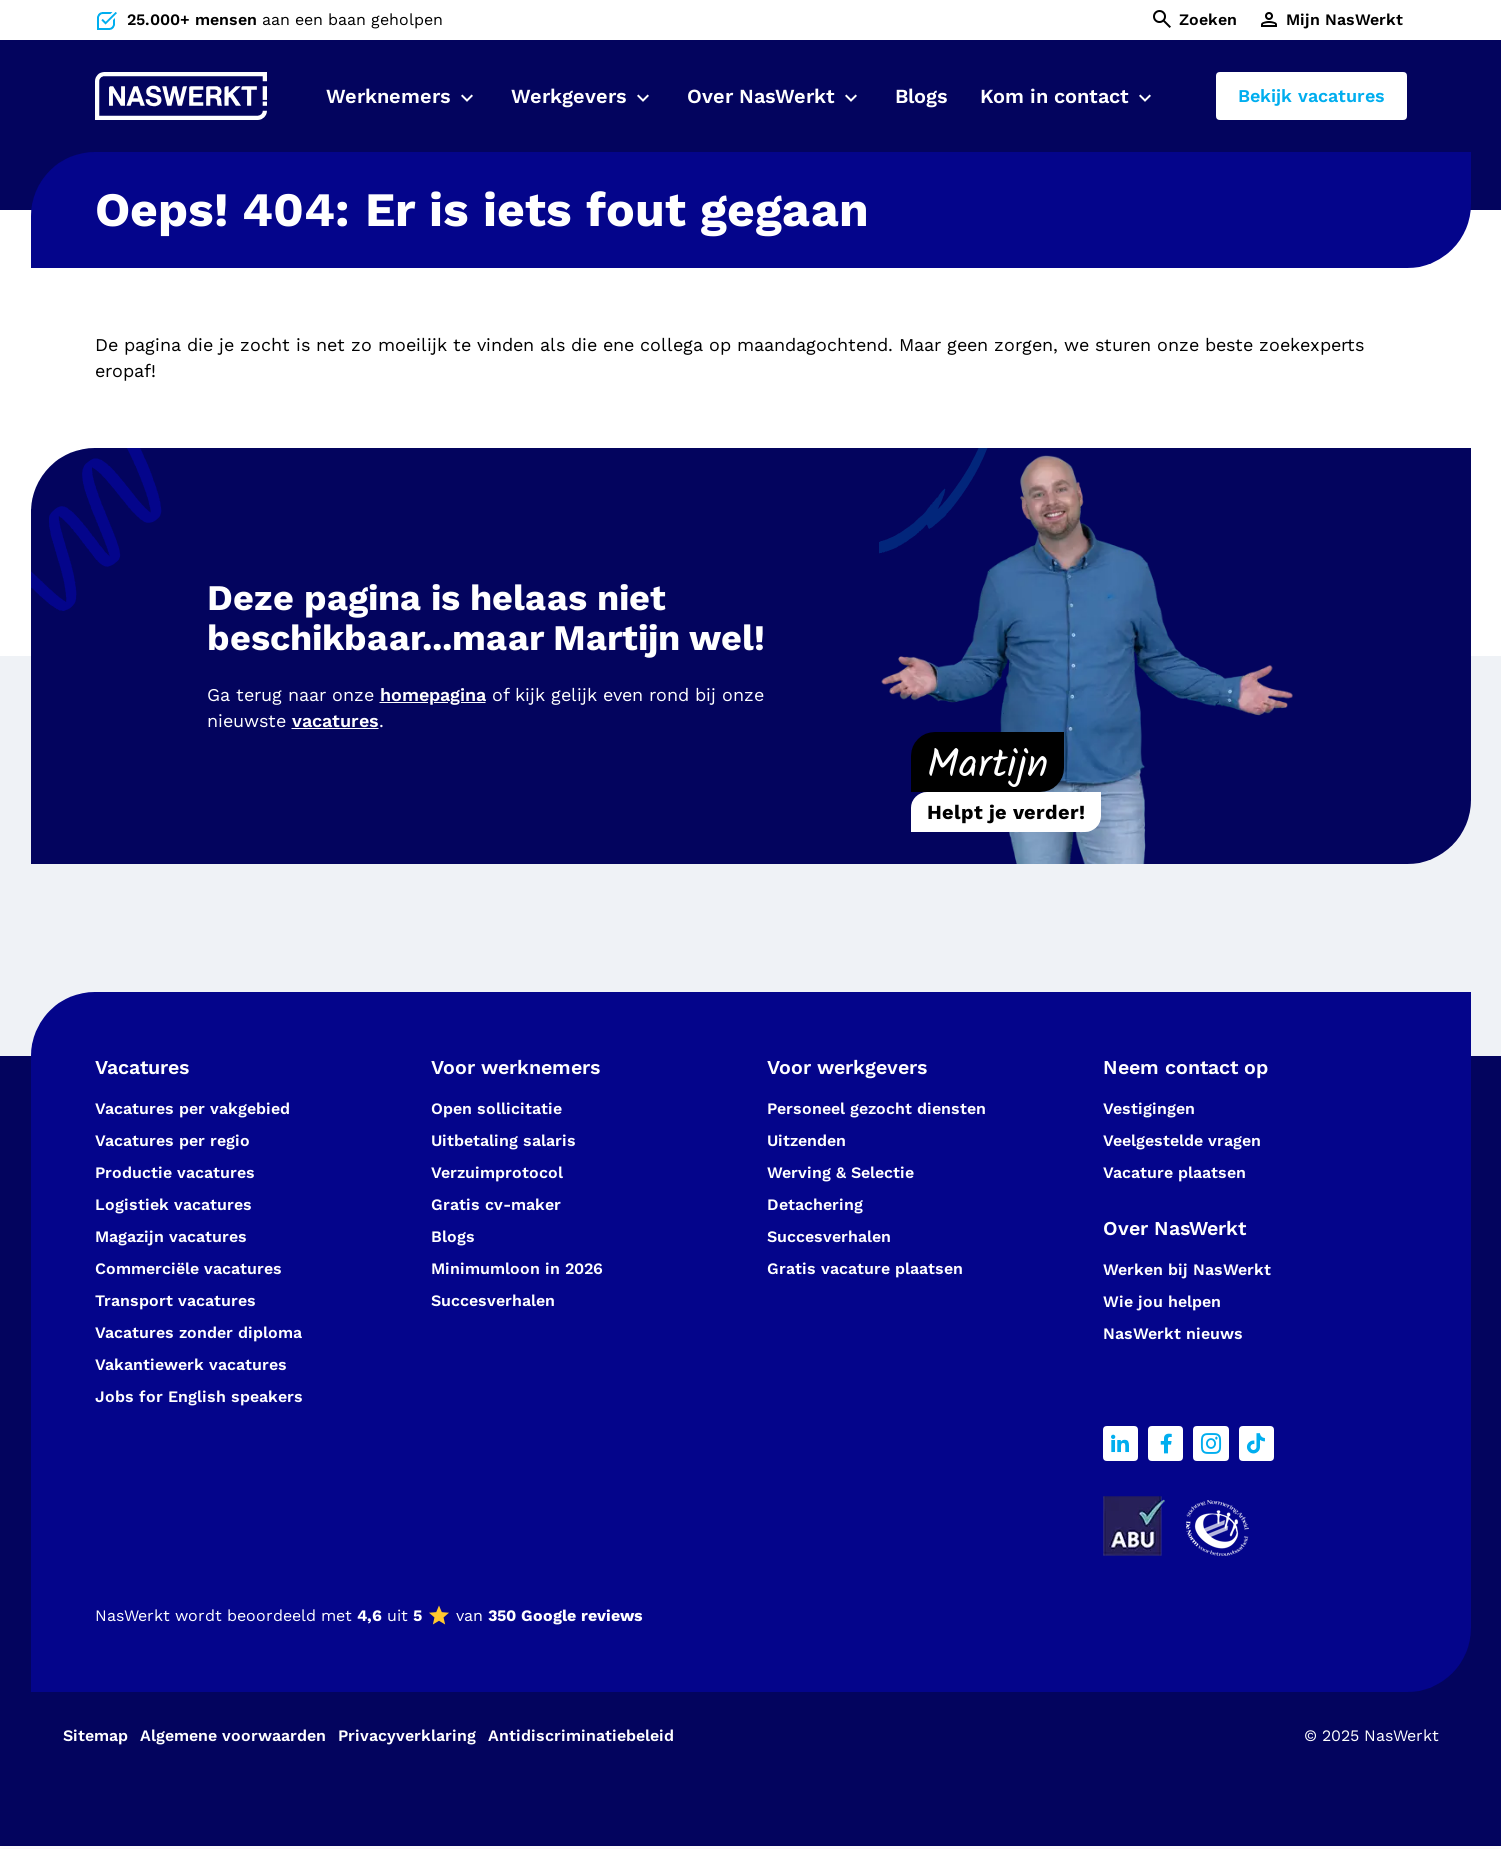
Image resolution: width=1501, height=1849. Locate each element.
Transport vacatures (175, 1301)
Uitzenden (806, 1141)
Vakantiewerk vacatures (191, 1365)
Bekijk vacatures (1311, 95)
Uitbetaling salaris (503, 1141)
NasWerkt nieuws (1173, 1335)
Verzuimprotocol (497, 1173)
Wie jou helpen (1162, 1303)
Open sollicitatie (496, 1109)
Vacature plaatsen (1174, 1173)
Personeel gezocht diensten (876, 1109)
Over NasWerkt (761, 96)
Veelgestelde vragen (1182, 1141)
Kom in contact (1054, 96)
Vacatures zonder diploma (198, 1333)
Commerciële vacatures (188, 1269)
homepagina (433, 694)
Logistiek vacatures (173, 1205)
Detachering (815, 1205)
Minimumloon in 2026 (517, 1269)
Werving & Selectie (840, 1173)
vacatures (335, 720)
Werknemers (388, 96)
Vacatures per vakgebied (192, 1109)
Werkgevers (569, 96)
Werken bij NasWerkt (1187, 1271)
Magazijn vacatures (171, 1237)
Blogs (921, 96)
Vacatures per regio (172, 1141)
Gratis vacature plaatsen (865, 1269)
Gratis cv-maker (496, 1205)
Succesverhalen (495, 1301)
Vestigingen (1149, 1109)
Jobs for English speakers (199, 1397)
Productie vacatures (175, 1173)
